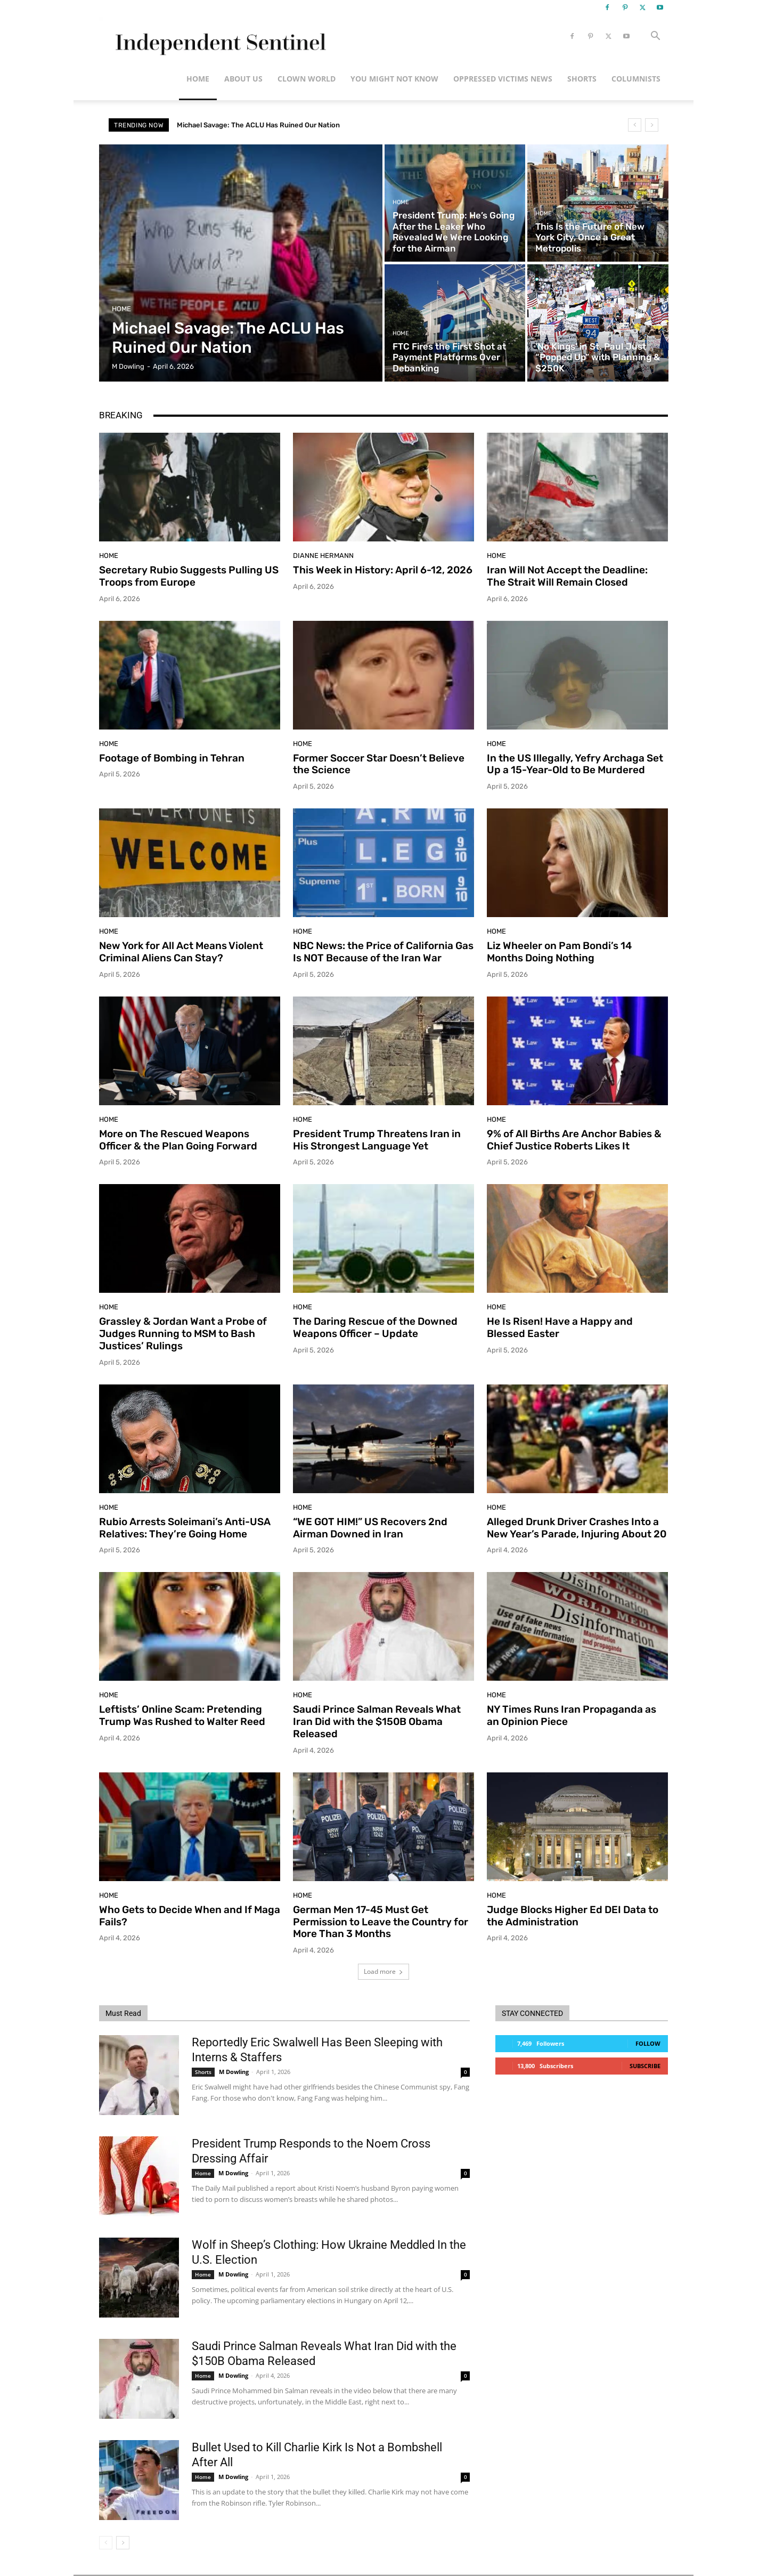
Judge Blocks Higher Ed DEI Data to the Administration (572, 1915)
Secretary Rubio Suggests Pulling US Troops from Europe (189, 576)
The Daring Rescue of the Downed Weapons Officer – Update (375, 1327)
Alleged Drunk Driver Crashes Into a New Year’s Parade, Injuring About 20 (576, 1528)
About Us (243, 79)
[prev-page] (105, 2542)
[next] (651, 125)
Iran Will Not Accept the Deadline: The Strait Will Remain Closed (567, 576)
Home (197, 79)
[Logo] (218, 36)
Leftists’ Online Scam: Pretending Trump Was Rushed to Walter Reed (182, 1715)
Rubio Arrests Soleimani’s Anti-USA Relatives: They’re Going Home (185, 1528)
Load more (383, 1971)
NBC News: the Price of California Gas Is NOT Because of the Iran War (383, 951)
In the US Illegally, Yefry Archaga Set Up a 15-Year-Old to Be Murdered (575, 764)
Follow (647, 2043)
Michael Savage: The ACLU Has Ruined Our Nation (258, 125)
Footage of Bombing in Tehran (171, 758)
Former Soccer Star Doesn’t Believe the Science (378, 764)
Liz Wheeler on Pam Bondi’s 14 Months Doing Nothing (559, 951)
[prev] (634, 125)
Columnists (635, 79)
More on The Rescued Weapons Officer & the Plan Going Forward (178, 1140)
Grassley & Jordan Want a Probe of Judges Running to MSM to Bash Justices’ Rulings (183, 1333)
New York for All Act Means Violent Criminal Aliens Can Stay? (181, 951)
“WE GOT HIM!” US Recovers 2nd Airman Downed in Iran (370, 1528)
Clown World (307, 79)
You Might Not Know (394, 79)
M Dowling (234, 2072)
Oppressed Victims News (502, 79)
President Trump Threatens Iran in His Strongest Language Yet (377, 1140)
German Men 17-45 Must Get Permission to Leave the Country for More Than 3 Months (380, 1921)
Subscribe (645, 2066)
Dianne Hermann (323, 555)
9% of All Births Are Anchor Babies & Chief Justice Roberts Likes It (574, 1140)
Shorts (582, 79)
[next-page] (122, 2542)
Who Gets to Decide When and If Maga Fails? (189, 1915)
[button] (655, 37)
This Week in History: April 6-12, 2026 (382, 570)
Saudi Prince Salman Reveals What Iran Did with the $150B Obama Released (377, 1721)
